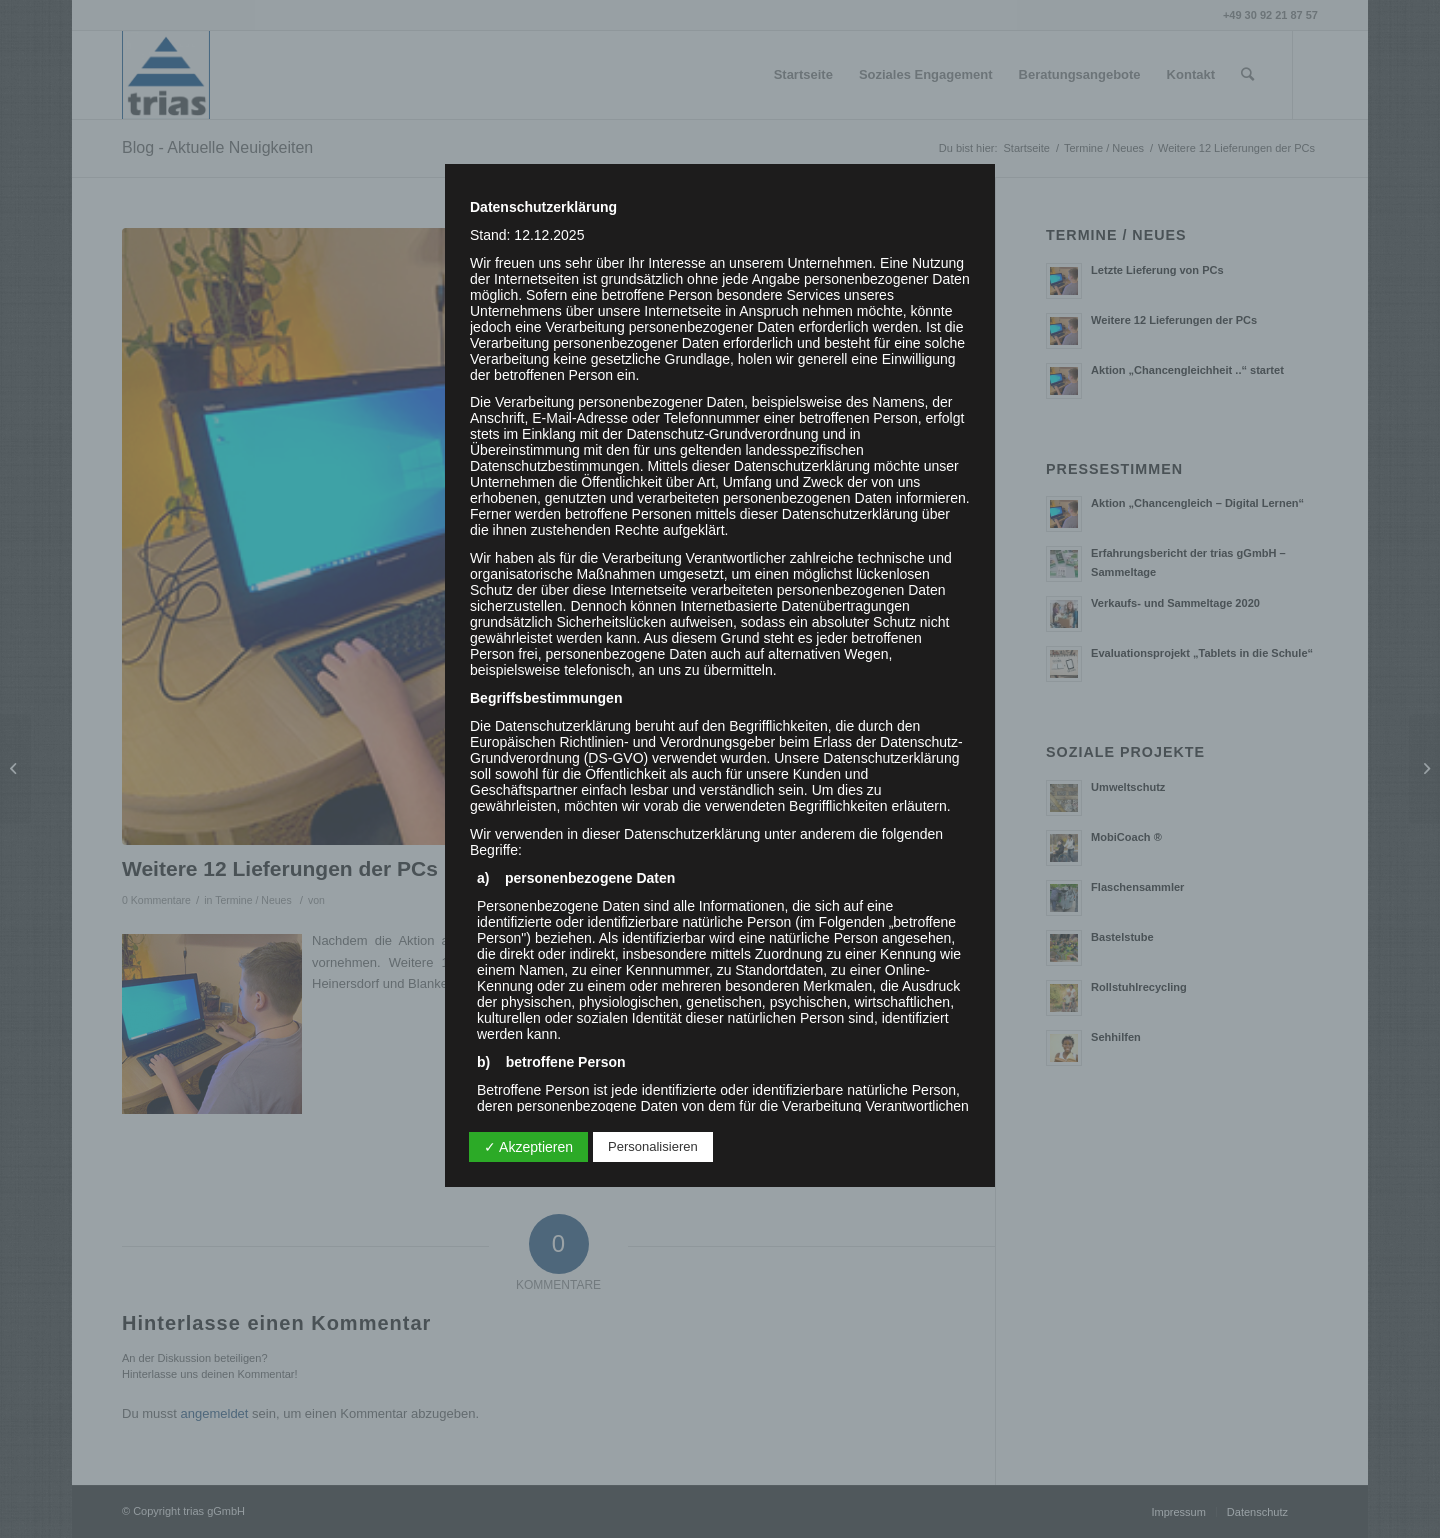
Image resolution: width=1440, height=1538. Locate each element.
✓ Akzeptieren (528, 1147)
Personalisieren (653, 1146)
